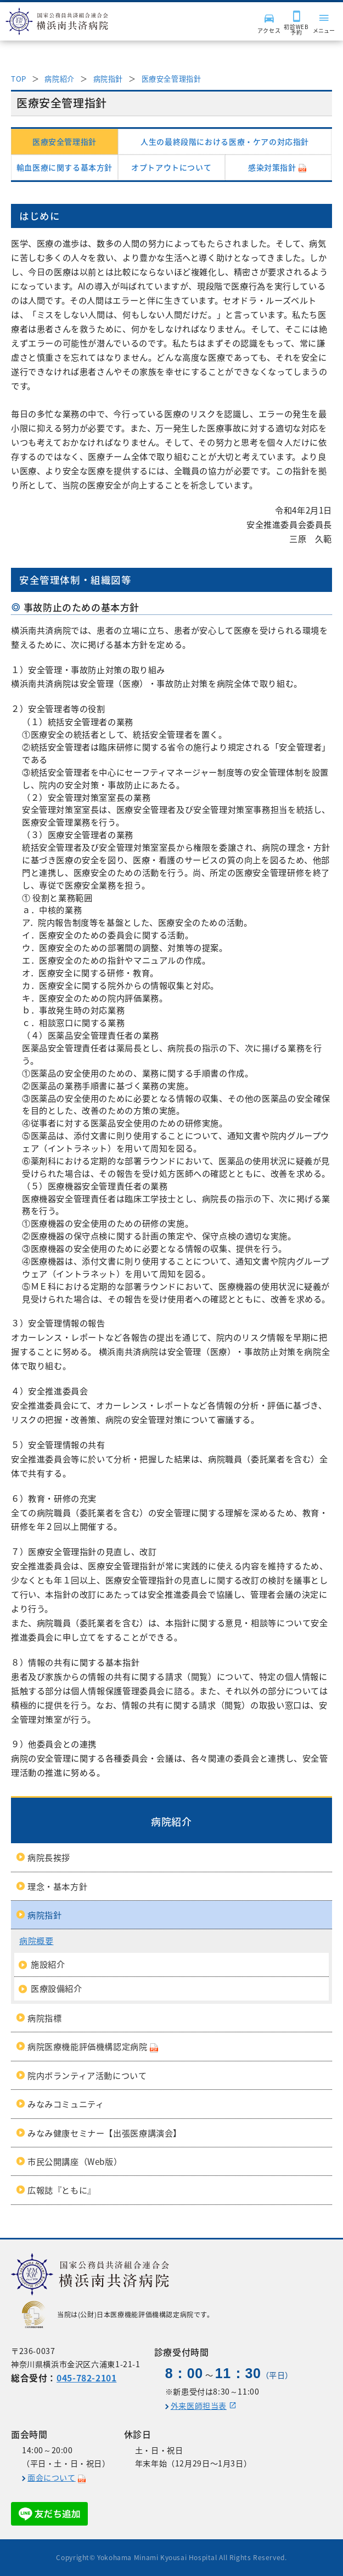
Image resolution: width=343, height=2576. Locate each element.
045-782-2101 (86, 2378)
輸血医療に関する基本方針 (64, 167)
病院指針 (108, 78)
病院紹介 (59, 78)
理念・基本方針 (57, 1886)
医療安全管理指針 (171, 78)
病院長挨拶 (48, 1857)
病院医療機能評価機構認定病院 (87, 2046)
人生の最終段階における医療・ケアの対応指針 (224, 141)
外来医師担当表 (199, 2406)
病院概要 (36, 1940)
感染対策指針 (272, 167)
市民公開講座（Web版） (74, 2161)
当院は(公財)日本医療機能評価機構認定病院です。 (118, 2314)
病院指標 (44, 2017)
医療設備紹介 (56, 1988)
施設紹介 (48, 1964)
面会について (51, 2477)
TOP (18, 78)
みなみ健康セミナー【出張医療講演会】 (104, 2133)
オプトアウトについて (171, 167)
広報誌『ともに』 (61, 2190)
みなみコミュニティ (65, 2104)
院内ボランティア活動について (87, 2075)
